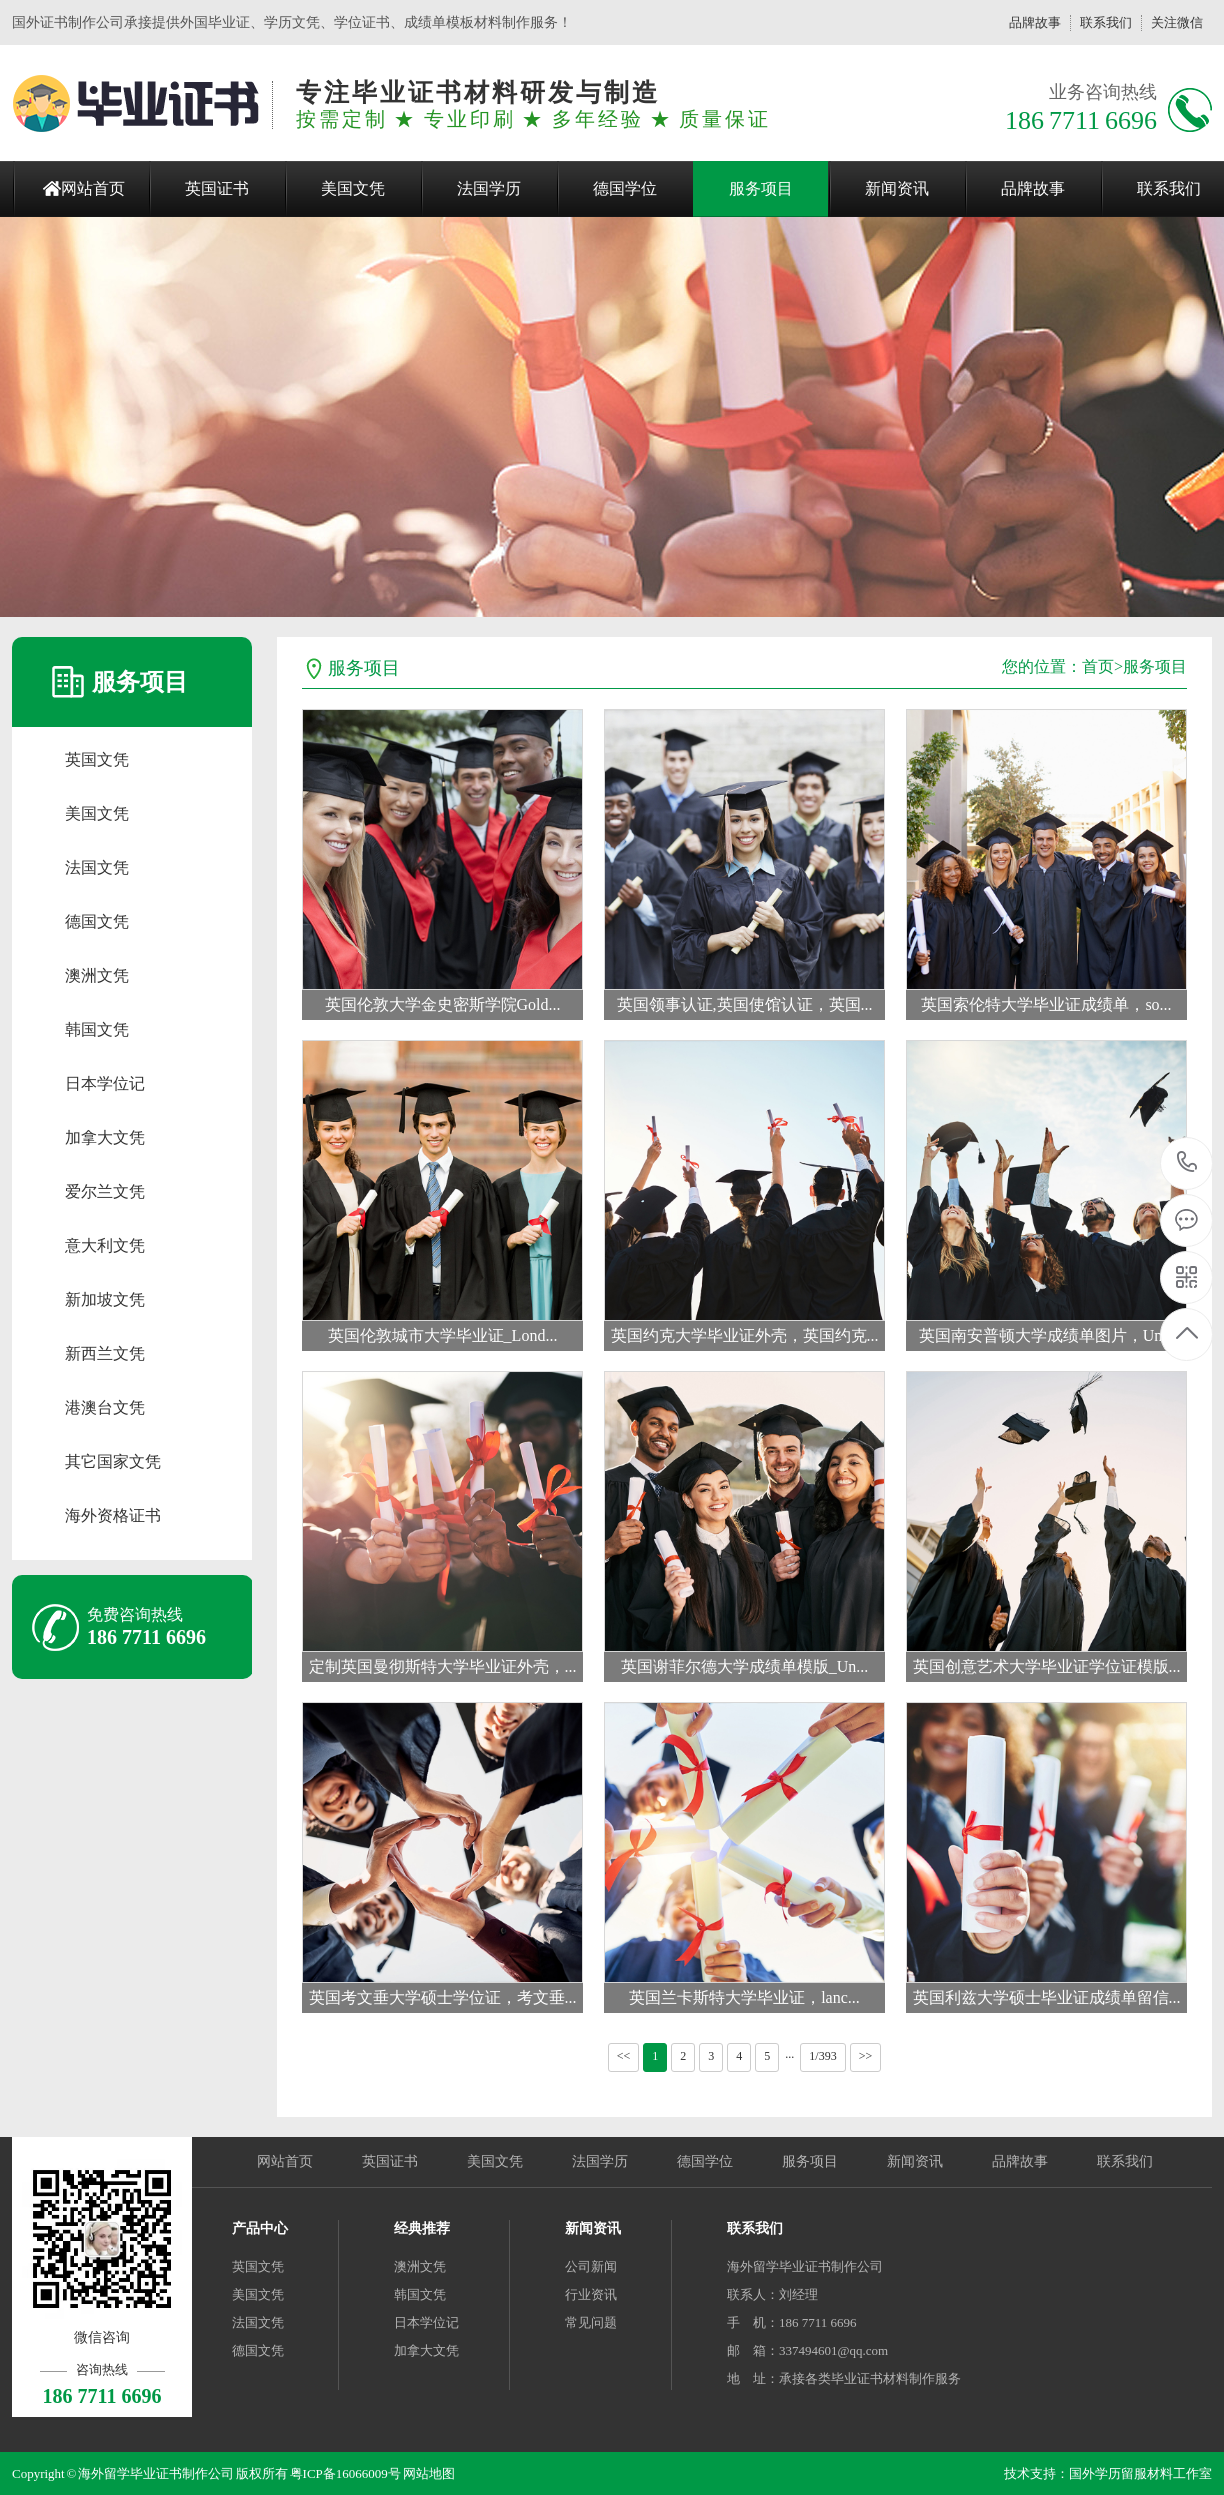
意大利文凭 (105, 1245)
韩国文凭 (97, 1029)
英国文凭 (97, 759)
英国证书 (217, 188)
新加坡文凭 (105, 1299)
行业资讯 (591, 2294)
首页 (1098, 666)
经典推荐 (422, 2228)
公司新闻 (591, 2266)
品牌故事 (1035, 22)
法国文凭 (97, 867)
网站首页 (93, 188)
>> (866, 2056)
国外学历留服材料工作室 (1140, 2473)
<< (624, 2056)
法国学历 (489, 188)
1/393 (822, 2056)
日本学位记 (105, 1083)
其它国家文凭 (113, 1461)
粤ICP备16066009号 (345, 2473)
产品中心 (260, 2228)
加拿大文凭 (105, 1137)
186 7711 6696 (1187, 1163)
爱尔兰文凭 (105, 1191)
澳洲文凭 (97, 975)
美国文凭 (353, 188)
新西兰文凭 (105, 1353)
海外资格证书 (113, 1515)
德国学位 (625, 188)
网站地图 (429, 2473)
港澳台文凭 (105, 1407)
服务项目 (761, 188)
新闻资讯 (897, 188)
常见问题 (591, 2322)
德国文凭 (97, 921)
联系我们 (1106, 22)
